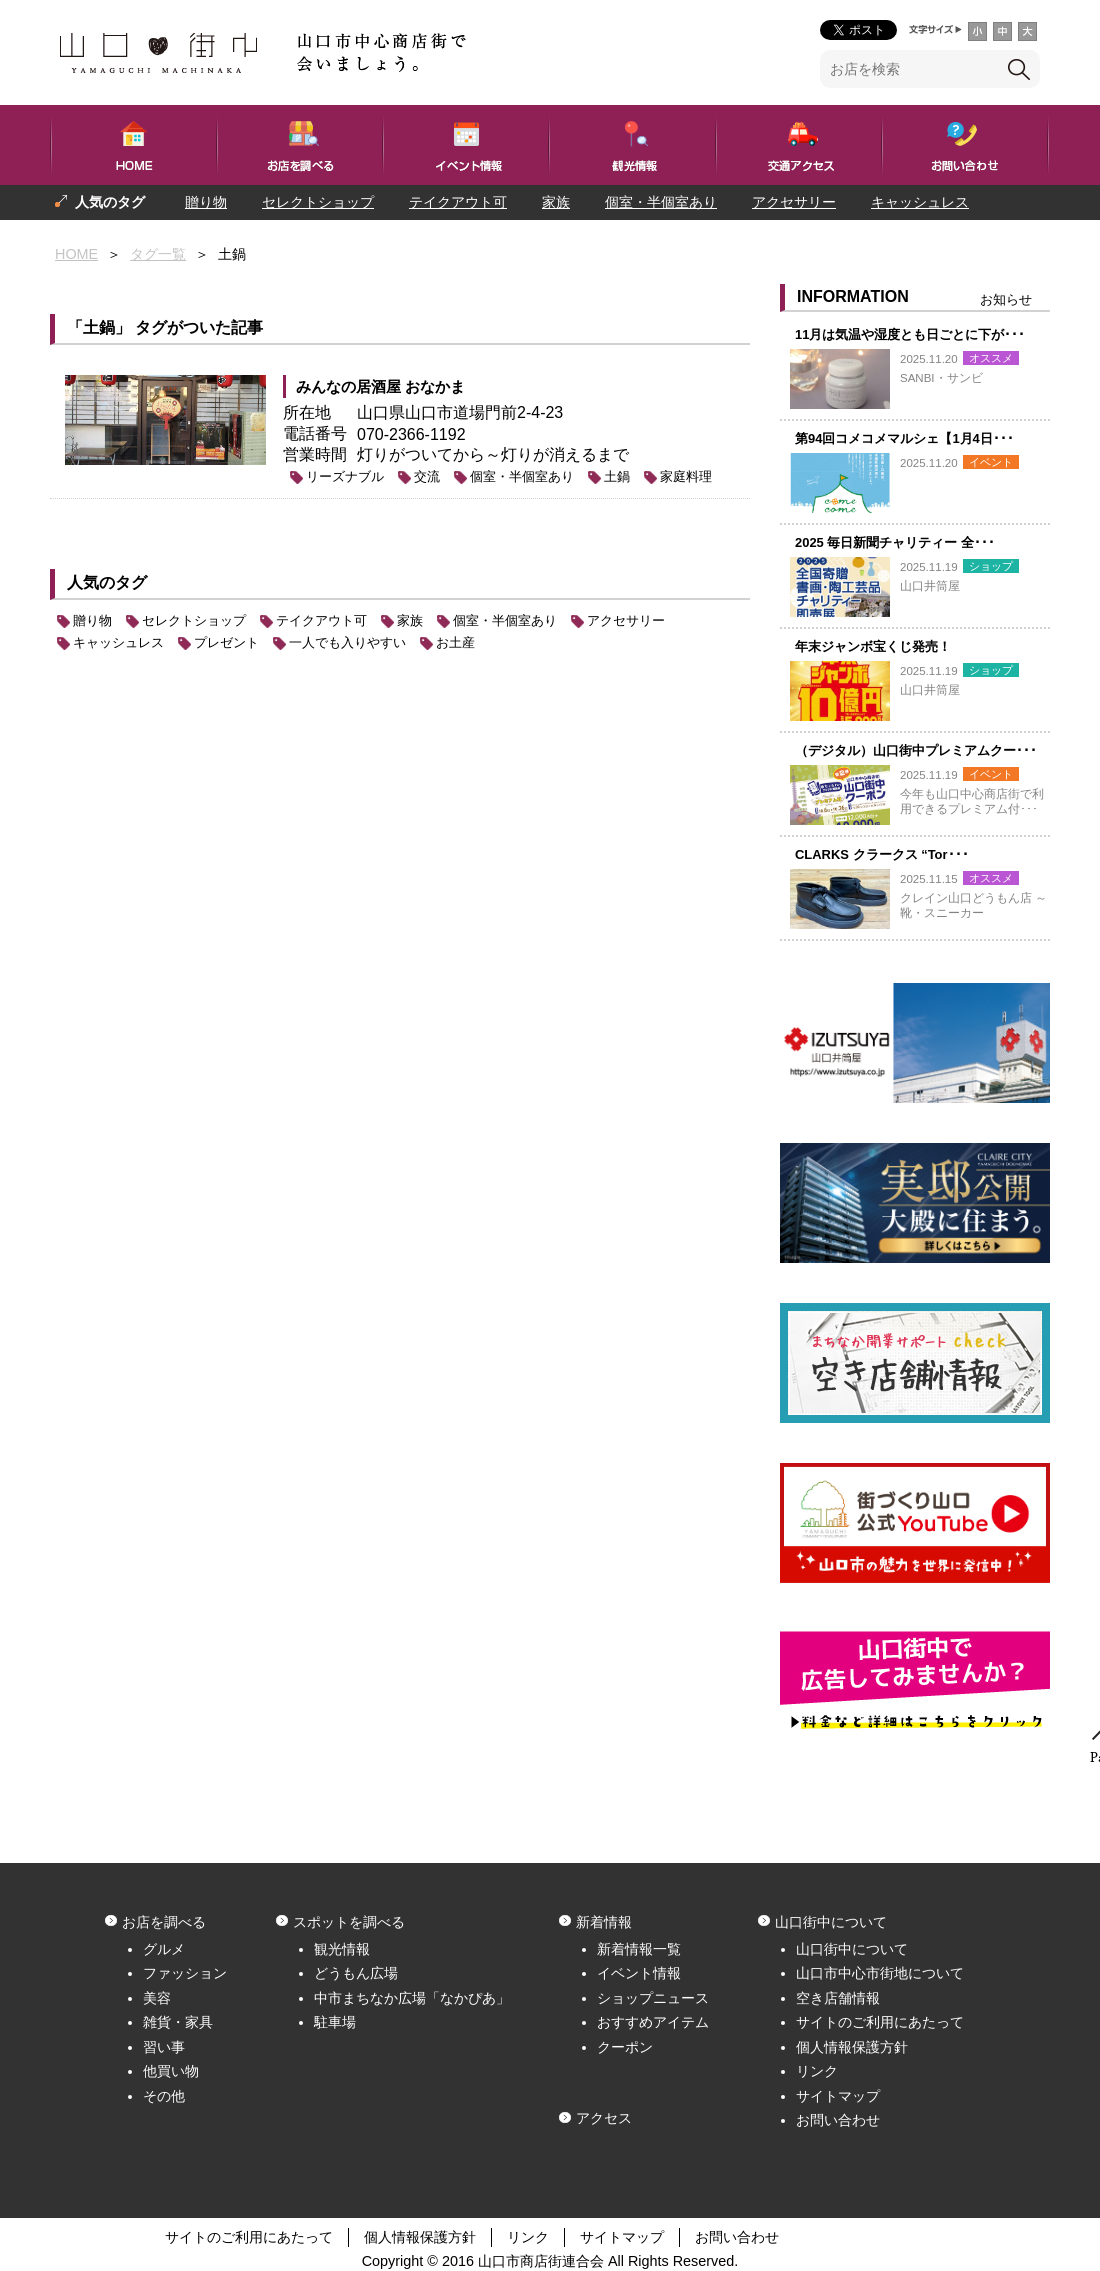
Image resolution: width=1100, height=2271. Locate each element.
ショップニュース (653, 1998)
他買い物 (171, 2071)
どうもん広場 (356, 1973)
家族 (556, 202)
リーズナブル (345, 476)
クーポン (625, 2047)
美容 (157, 1998)
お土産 (455, 642)
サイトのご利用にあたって (880, 2022)
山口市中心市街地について (880, 1973)
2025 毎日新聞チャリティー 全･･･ (895, 542)
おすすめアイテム (653, 2022)
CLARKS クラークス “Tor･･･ (882, 854)
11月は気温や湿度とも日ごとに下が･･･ (910, 334)
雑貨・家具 (178, 2022)
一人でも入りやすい (223, 237)
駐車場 (335, 2022)
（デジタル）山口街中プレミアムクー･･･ (916, 750)
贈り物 (206, 202)
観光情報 (342, 1949)
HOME (76, 254)
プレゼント (90, 237)
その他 (164, 2096)
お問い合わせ (838, 2120)
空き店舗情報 (838, 1998)
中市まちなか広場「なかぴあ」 (412, 1998)
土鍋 (617, 476)
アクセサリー (794, 202)
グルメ (164, 1949)
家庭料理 (686, 476)
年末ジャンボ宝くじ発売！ (873, 646)
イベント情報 (639, 1973)
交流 (427, 476)
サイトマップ (838, 2096)
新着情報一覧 (639, 1949)
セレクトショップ (318, 202)
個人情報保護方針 (852, 2047)
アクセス (604, 2118)
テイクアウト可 (458, 202)
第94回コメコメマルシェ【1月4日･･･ (904, 438)
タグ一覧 (158, 254)
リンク (817, 2071)
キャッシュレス (920, 202)
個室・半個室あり (661, 202)
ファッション (185, 1973)
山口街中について (852, 1949)
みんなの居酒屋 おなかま (380, 386)
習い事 (164, 2047)
